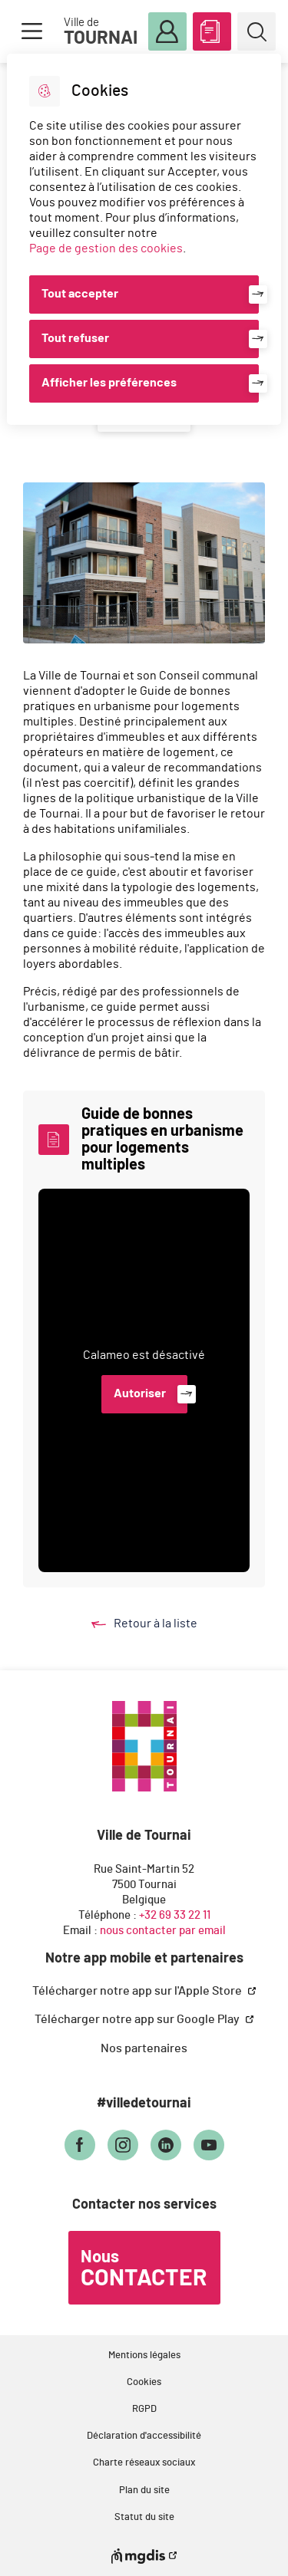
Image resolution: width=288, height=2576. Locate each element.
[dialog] (143, 239)
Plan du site (144, 2490)
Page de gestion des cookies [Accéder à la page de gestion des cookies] (106, 248)
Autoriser (140, 1393)
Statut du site (144, 2517)
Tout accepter (79, 294)
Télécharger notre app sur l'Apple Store (138, 1991)
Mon (167, 32)
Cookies (144, 2382)
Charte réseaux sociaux (144, 2463)
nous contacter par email (163, 1930)
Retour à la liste (159, 1624)
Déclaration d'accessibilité (144, 2436)
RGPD (144, 2409)
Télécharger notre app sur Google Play (138, 2019)
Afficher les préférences (109, 383)
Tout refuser (75, 338)
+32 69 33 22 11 (174, 1915)
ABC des (212, 28)
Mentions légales (144, 2356)
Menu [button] (31, 31)
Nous (144, 2269)
